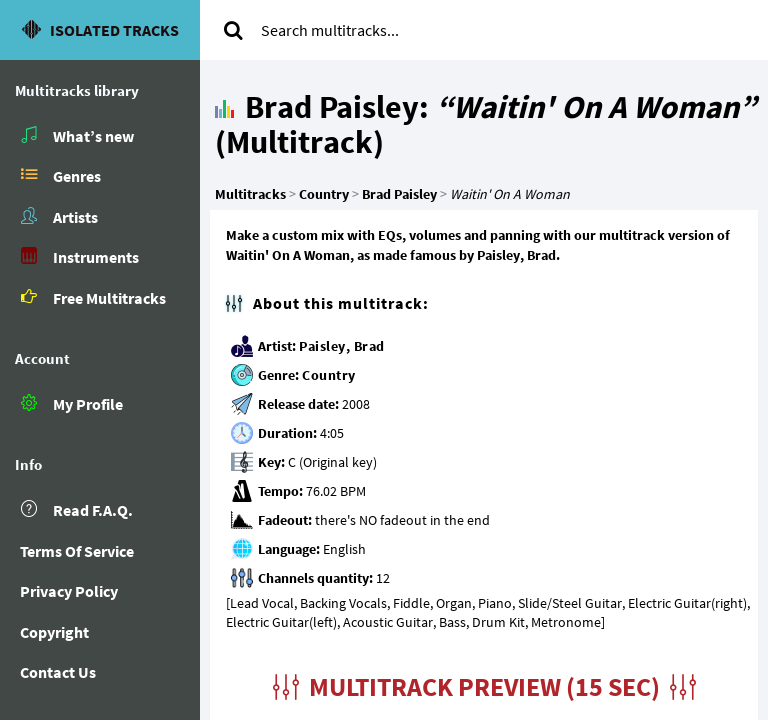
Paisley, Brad (342, 346)
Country (329, 375)
